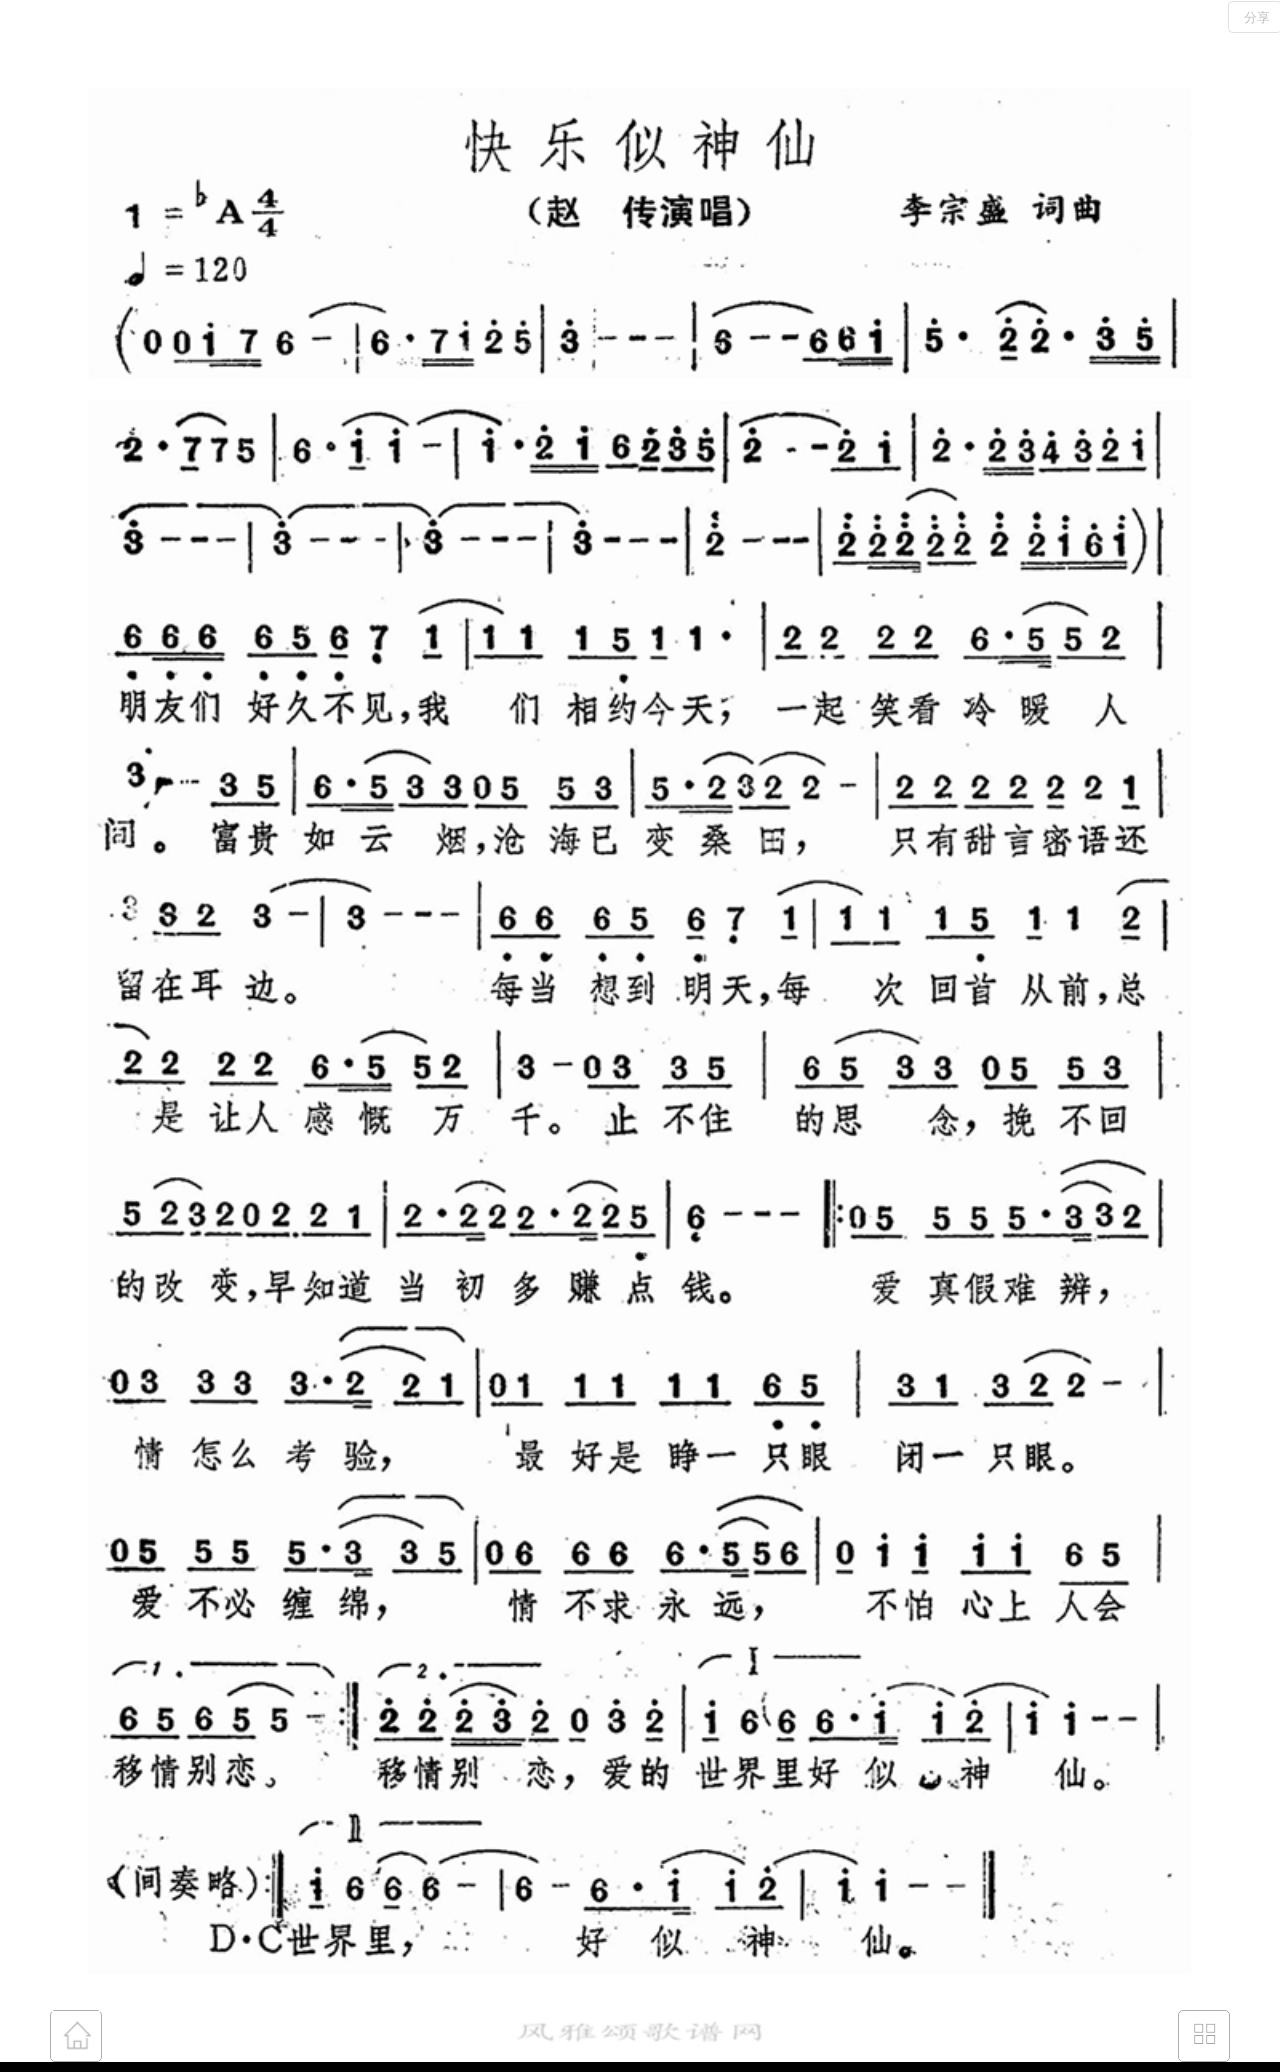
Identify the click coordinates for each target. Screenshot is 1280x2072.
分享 (1257, 17)
